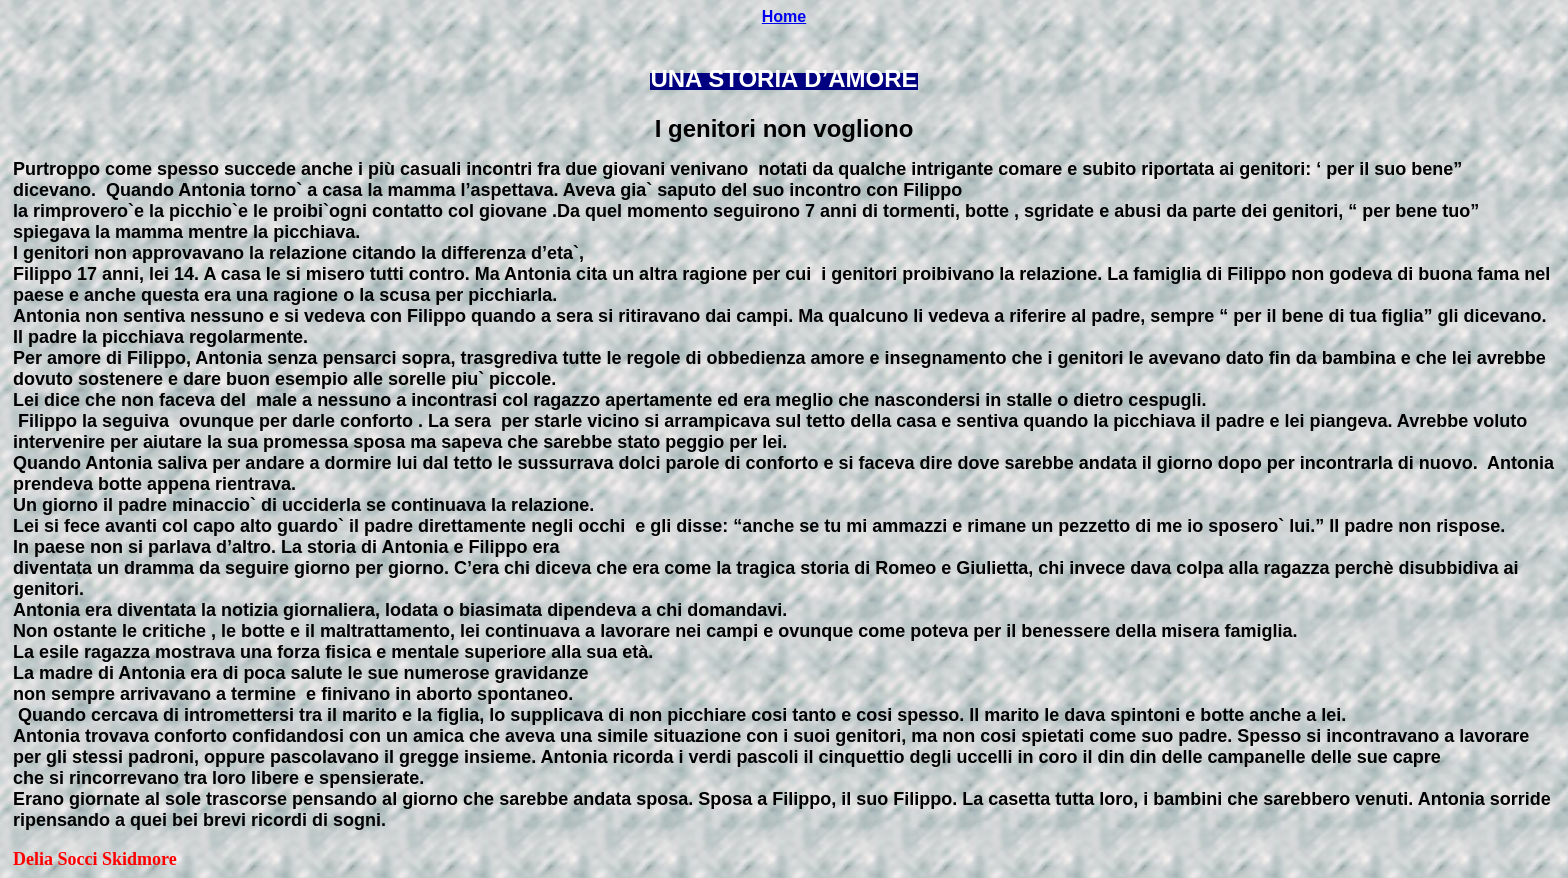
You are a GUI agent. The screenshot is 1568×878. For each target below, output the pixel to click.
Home (784, 16)
